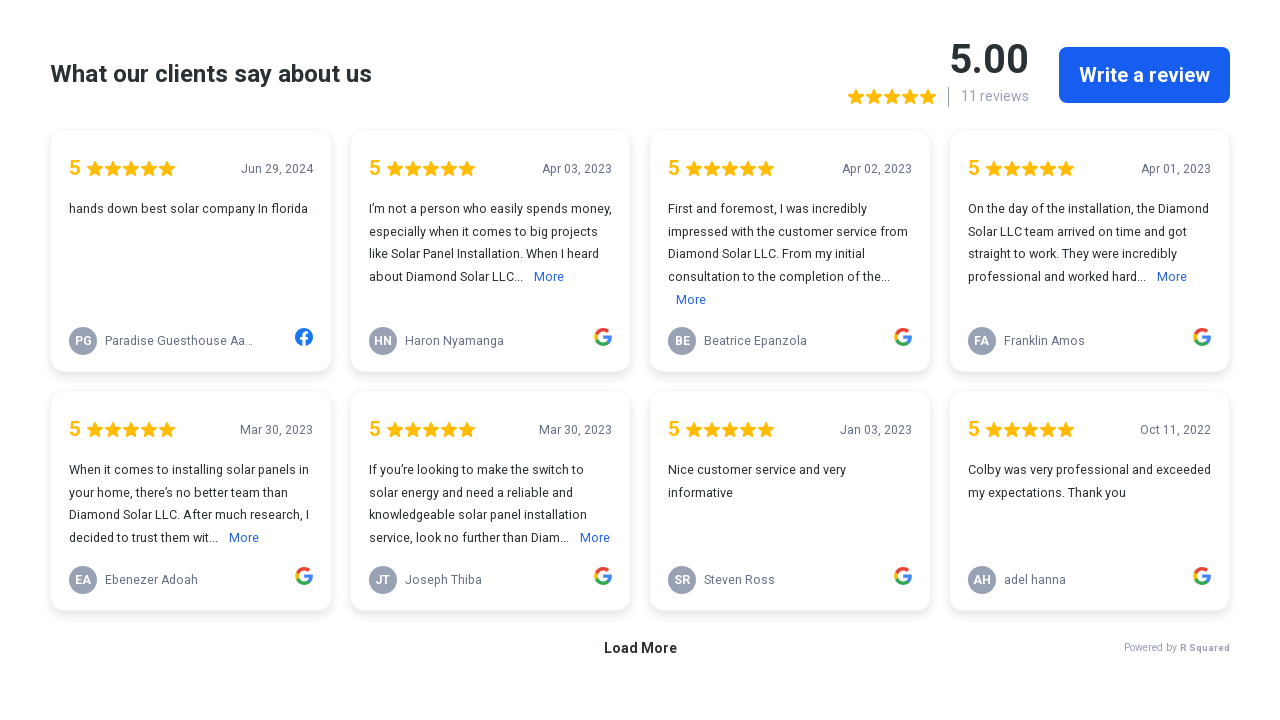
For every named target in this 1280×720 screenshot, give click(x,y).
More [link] (549, 276)
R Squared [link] (1205, 647)
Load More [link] (640, 648)
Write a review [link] (1144, 75)
